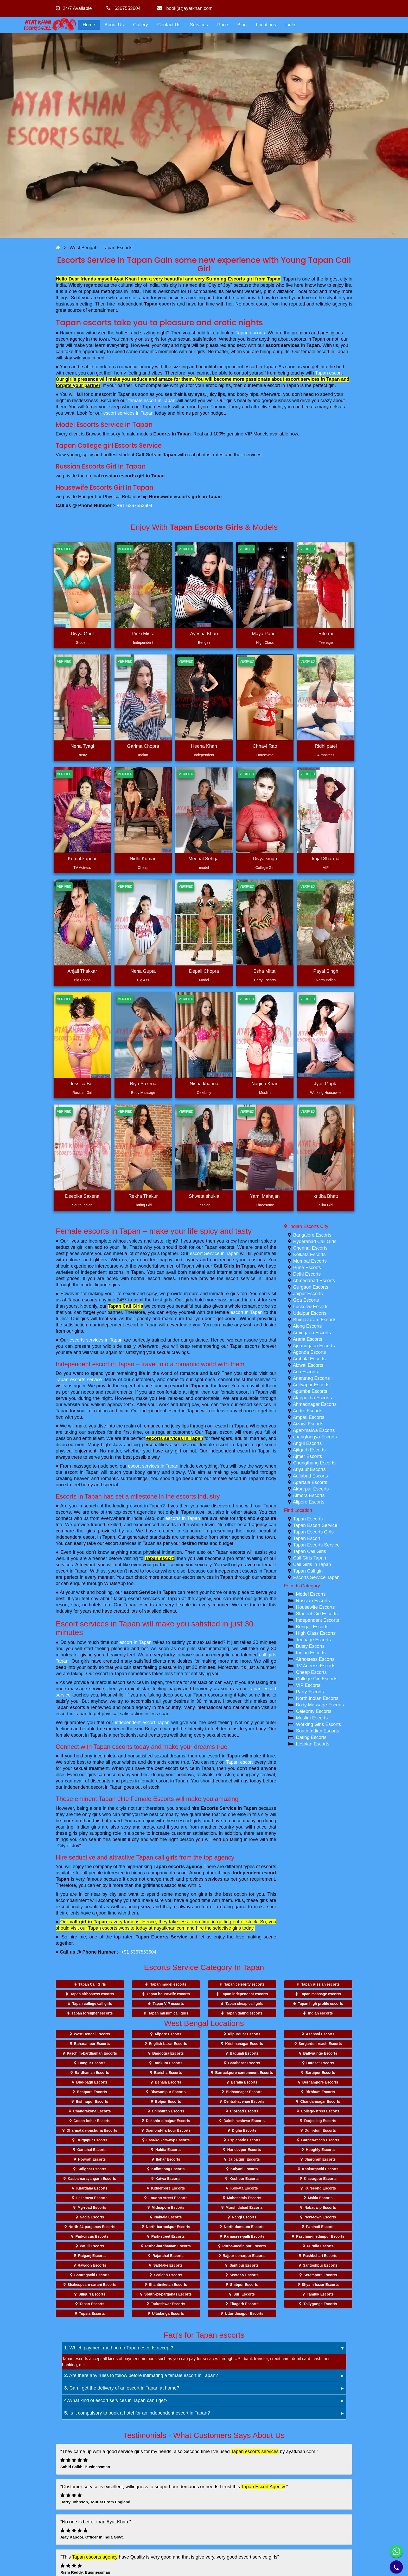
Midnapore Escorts (168, 2207)
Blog (242, 24)
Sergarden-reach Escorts (320, 2044)
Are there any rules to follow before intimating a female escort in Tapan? (141, 2375)
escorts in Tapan (182, 1518)
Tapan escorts (159, 304)
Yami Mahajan (265, 1196)
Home (89, 24)
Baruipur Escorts (320, 2072)
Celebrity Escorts (314, 1711)
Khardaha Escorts (91, 2188)
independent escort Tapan (142, 1722)
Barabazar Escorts (244, 2063)
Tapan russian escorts (320, 1984)
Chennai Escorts (310, 1248)
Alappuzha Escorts (312, 1397)
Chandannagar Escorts (320, 2101)
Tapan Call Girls (125, 1306)
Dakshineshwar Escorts (244, 2121)
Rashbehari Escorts (320, 2256)
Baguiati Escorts (244, 2053)
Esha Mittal (264, 971)
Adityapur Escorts (311, 1384)
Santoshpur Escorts (320, 2265)
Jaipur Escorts (308, 1293)
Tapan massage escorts (320, 1994)
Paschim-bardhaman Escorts (92, 2053)
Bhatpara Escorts (92, 2092)
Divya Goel (82, 633)
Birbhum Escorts (320, 2092)
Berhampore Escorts (320, 2082)
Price (222, 24)
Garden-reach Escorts (320, 2140)
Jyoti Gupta (325, 1083)
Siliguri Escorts (92, 2294)
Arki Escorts (305, 1371)
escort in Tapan (247, 1312)
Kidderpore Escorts (168, 2188)
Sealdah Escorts (168, 2275)
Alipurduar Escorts (244, 2034)
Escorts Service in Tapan (229, 1808)
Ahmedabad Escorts (314, 1280)
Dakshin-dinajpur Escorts (168, 2121)
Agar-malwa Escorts (314, 1430)
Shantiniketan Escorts (168, 2284)
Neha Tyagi (82, 746)
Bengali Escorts (312, 1626)
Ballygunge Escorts (320, 2053)
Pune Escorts (307, 1267)
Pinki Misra (143, 633)
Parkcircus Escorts (92, 2236)
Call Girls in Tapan (234, 1266)
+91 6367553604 (134, 505)
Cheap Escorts (311, 1672)
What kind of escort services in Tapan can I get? (116, 2400)
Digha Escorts (244, 2130)
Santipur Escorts (244, 2265)
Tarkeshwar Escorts (168, 2304)
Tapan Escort (306, 1538)
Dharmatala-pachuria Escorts (92, 2130)
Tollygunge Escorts (320, 2304)
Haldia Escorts (168, 2150)
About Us (114, 24)
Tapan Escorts (308, 1518)
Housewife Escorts (315, 1607)
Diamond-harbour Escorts (167, 2130)
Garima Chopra (143, 746)
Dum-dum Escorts (320, 2130)
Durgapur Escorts (91, 2140)
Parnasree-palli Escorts (244, 2236)
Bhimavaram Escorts (314, 1319)
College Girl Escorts (316, 1678)
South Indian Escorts (317, 1730)
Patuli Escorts (92, 2246)
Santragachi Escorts (91, 2275)
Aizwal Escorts (308, 1365)
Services (199, 24)
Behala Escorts (168, 2082)
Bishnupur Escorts (92, 2101)
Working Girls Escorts (318, 1724)
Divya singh (265, 858)
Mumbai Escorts (310, 1261)
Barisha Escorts (168, 2072)
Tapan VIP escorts (168, 2003)
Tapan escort (328, 373)
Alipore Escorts (308, 1502)
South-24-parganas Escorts (168, 2294)
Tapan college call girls (92, 2003)
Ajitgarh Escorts (309, 1449)
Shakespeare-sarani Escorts (91, 2284)
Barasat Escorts (320, 2063)
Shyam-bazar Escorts (320, 2284)
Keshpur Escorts (244, 2178)
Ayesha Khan (204, 633)
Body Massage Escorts (320, 1704)
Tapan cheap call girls (244, 2003)
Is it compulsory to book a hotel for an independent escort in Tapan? (137, 2413)
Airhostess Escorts (315, 1659)
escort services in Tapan (292, 345)
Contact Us (169, 24)
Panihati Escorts (320, 2227)
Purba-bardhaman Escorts (168, 2246)
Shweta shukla (204, 1196)
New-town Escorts (320, 2217)
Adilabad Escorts (310, 1476)
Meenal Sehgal (204, 858)
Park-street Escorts (167, 2236)
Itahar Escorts (168, 2159)
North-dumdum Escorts (244, 2227)
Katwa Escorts (167, 2178)
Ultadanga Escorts (168, 2313)
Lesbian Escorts (312, 1744)
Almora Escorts (309, 1495)
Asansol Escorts (320, 2034)
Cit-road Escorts (244, 2111)
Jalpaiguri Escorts (244, 2159)
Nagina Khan (264, 1083)
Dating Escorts (311, 1737)
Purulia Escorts (320, 2246)
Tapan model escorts (168, 1984)
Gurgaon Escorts (310, 1287)
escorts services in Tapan (96, 1340)
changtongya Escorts (315, 1436)
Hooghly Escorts (320, 2150)
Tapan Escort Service (315, 1525)
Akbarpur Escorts (311, 1489)
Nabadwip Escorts (320, 2207)
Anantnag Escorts (311, 1378)
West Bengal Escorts (92, 2034)
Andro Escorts (307, 1410)
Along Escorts (307, 1326)
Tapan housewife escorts (168, 1994)
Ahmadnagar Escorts (315, 1404)
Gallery (140, 24)
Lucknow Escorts (311, 1306)
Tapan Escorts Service (161, 1936)
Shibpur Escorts (244, 2284)
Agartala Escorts (310, 1482)
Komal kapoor (82, 858)
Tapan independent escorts (244, 1994)
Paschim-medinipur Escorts (320, 2236)
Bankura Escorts (168, 2063)
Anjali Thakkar (82, 971)
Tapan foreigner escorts (92, 2013)
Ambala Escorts (309, 1358)
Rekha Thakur (143, 1196)
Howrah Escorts (92, 2159)
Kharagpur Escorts (320, 2178)
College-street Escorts (320, 2111)
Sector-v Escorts (244, 2275)
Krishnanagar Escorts (244, 2044)
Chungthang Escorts (314, 1462)
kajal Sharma (325, 858)
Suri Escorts (244, 2294)
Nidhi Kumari (143, 858)
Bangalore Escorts (312, 1235)
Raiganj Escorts (92, 2256)
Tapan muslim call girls (168, 2013)
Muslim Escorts (312, 1717)
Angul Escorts (307, 1443)
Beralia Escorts (244, 2082)
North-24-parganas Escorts (91, 2227)
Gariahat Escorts (91, 2150)
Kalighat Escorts (92, 2169)
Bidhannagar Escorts (244, 2092)
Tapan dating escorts (244, 2013)
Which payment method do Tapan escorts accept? (118, 2347)
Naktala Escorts (168, 2217)
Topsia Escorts (92, 2313)
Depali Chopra (204, 971)
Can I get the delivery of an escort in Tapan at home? (121, 2388)
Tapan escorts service (79, 1379)
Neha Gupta (143, 971)
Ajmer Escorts (307, 1456)
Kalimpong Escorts (168, 2169)
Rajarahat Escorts (167, 2256)
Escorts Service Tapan (316, 1577)
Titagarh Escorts (244, 2304)
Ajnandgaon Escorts (314, 1345)
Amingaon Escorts (312, 1332)
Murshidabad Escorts (244, 2207)
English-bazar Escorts (168, 2044)
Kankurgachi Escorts (320, 2169)
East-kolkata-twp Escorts (168, 2140)
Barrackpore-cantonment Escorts (244, 2072)
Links (290, 24)
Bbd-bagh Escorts (92, 2082)
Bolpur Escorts (168, 2101)
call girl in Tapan (88, 1921)
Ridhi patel (326, 746)
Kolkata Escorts (309, 1254)
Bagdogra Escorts (168, 2053)
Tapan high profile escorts (320, 2003)
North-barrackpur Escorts (168, 2227)
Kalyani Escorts (244, 2169)
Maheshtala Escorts (244, 2198)
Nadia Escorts (92, 2217)
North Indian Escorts (317, 1698)
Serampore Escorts (320, 2275)
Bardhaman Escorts (92, 2072)
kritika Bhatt (326, 1196)
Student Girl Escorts (317, 1613)
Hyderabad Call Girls (314, 1241)
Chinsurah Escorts (168, 2111)
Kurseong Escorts (320, 2188)
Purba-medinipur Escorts (244, 2246)
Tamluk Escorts (320, 2294)
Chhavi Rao (265, 746)
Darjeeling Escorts (320, 2121)
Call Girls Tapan (309, 1558)
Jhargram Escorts (320, 2159)
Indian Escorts (311, 1652)
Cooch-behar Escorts (91, 2121)
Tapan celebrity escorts (244, 1984)
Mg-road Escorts (92, 2207)
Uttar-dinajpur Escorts (244, 2313)
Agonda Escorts (309, 1352)
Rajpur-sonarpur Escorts (244, 2256)
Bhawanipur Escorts (168, 2092)
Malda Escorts (320, 2198)
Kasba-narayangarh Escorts (92, 2178)
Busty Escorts (310, 1646)
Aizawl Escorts (308, 1423)
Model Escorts (311, 1594)
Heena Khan (204, 746)
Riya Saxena (143, 1083)
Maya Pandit (265, 633)
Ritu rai (325, 633)
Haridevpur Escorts (244, 2150)
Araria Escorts (307, 1339)
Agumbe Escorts (310, 1391)
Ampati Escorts (308, 1417)
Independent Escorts (317, 1620)
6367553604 (123, 8)
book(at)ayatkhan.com (185, 8)
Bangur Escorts (91, 2063)
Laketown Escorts (91, 2198)
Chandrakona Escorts (92, 2111)
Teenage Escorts (313, 1639)
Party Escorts (310, 1691)
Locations (266, 24)
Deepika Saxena (82, 1196)
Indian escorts (320, 2013)
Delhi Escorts (307, 1274)
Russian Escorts (313, 1600)
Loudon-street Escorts (168, 2198)
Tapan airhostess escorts (92, 1994)
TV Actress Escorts (315, 1665)
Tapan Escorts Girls (313, 1532)
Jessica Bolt (82, 1083)
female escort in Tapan (151, 400)
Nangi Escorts (244, 2217)
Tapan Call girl (308, 1571)
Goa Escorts (306, 1300)
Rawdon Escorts (92, 2265)
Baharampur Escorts (92, 2044)
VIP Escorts (308, 1685)
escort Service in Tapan (214, 1253)
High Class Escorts (316, 1633)
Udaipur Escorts (310, 1313)
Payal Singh (325, 971)
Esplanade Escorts (244, 2140)
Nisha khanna (204, 1083)
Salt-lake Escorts (168, 2265)
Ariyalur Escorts (309, 1469)
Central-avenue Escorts (244, 2101)
